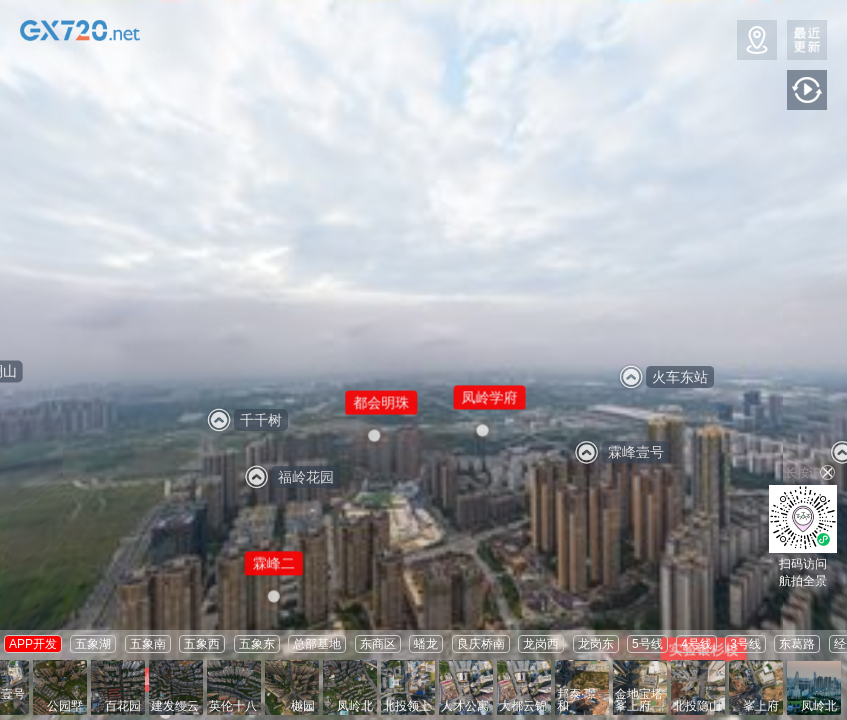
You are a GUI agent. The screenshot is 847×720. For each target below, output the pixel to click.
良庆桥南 (481, 644)
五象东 (257, 644)
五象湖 (93, 644)
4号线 (696, 644)
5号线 (647, 644)
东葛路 (797, 644)
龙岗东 (596, 644)
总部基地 (317, 644)
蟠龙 (426, 644)
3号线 (745, 644)
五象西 (202, 644)
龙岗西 (541, 644)
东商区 (378, 644)
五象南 (148, 644)
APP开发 (33, 644)
